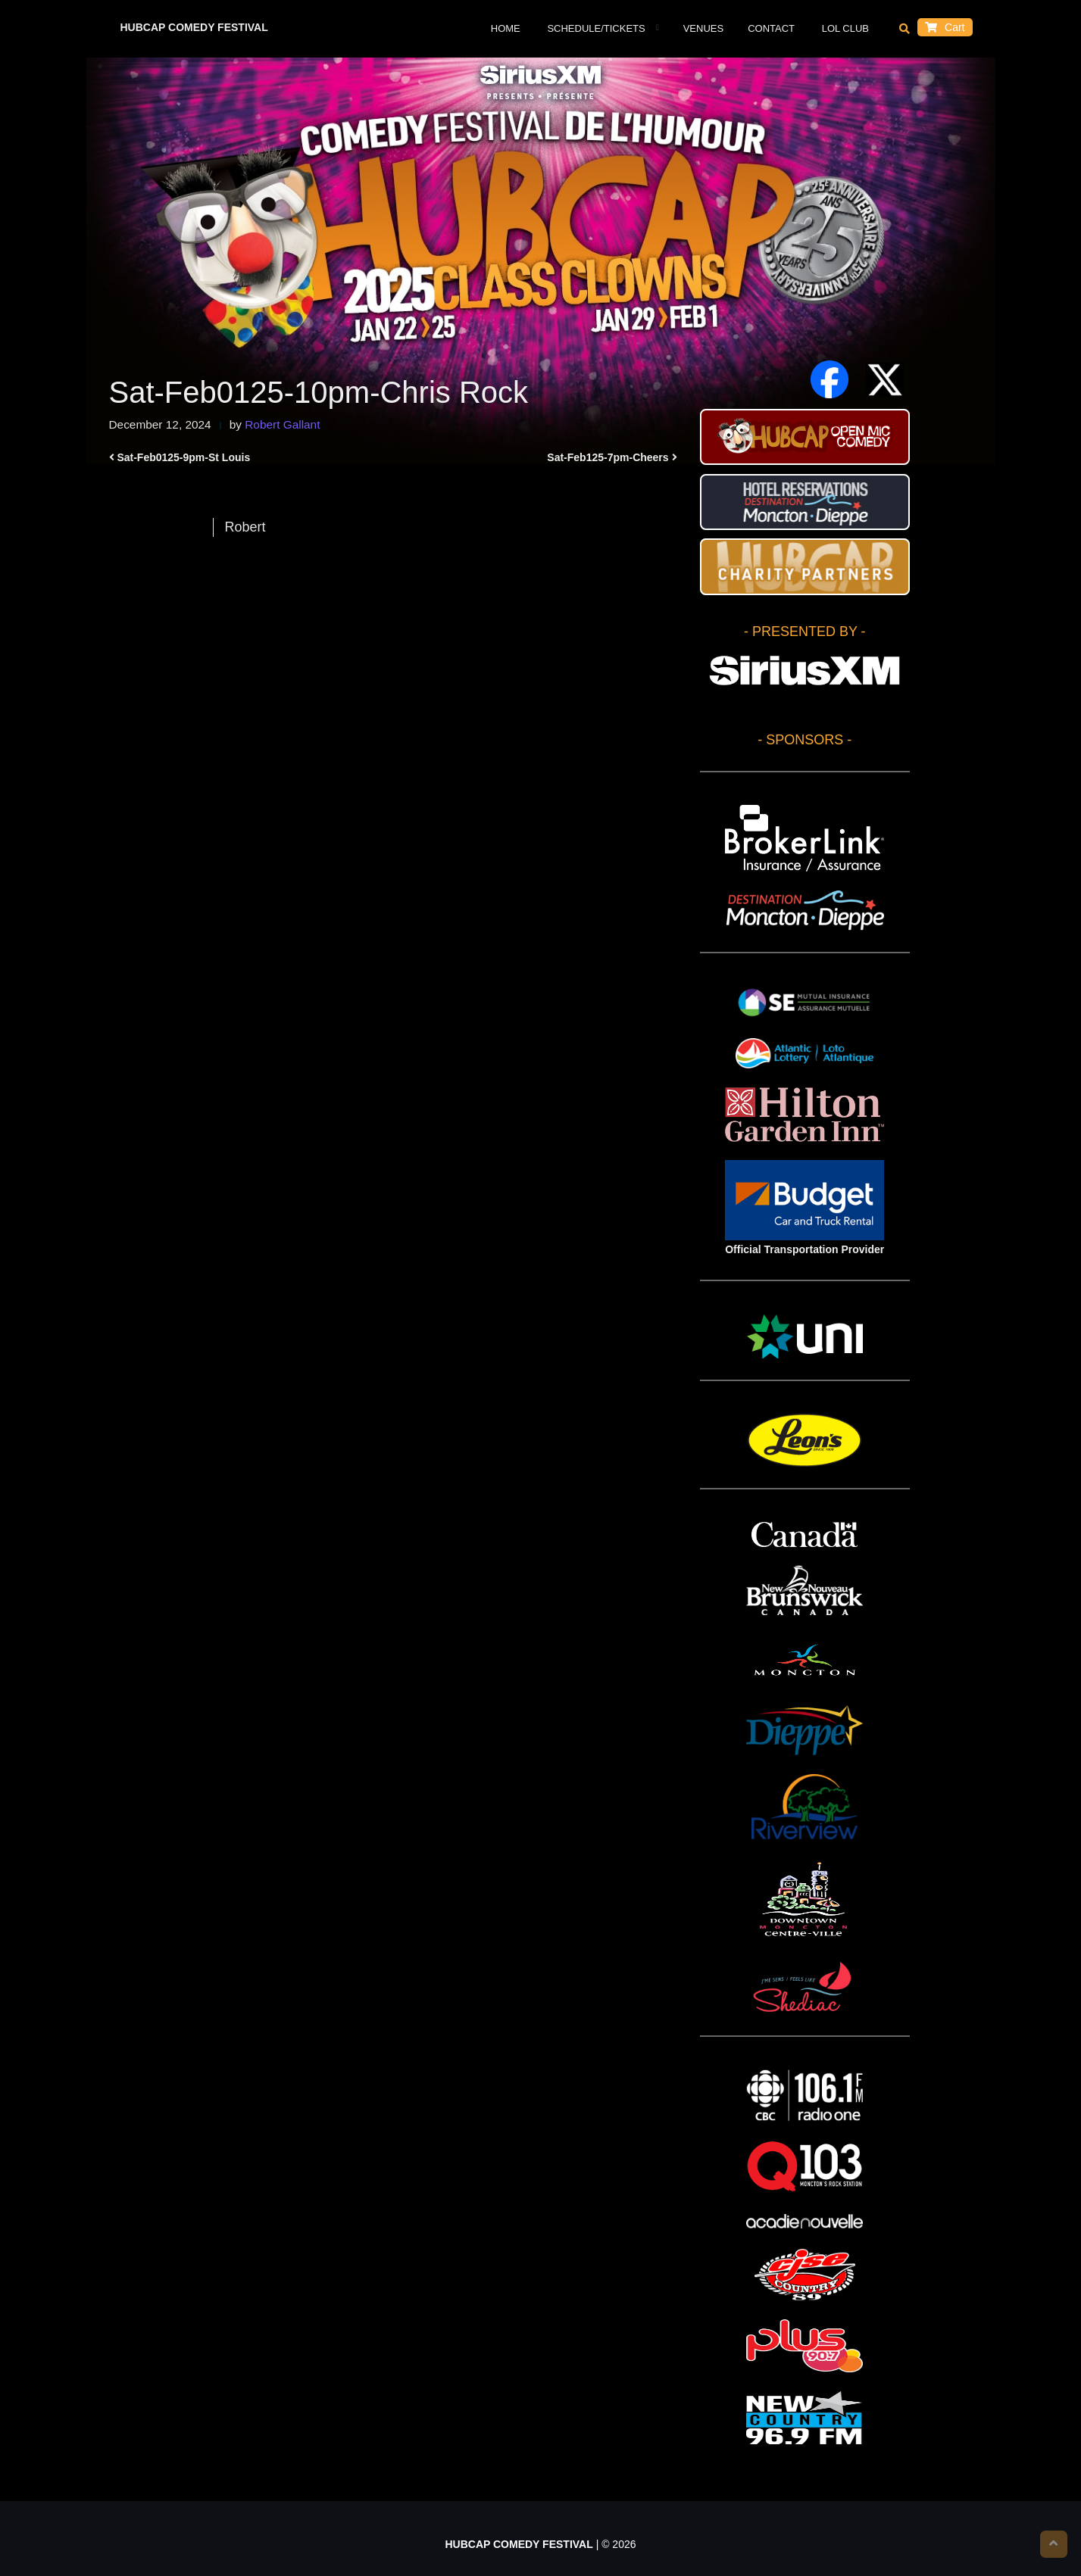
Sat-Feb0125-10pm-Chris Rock (319, 392)
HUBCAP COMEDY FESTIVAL (194, 27)
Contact (771, 28)
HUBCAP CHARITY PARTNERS (805, 566)
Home (505, 28)
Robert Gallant (282, 424)
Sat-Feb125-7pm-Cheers (607, 457)
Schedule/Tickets (595, 28)
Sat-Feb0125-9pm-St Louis (183, 457)
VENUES (703, 28)
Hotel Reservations (805, 502)
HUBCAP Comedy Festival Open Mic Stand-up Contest (805, 437)
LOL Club (844, 28)
